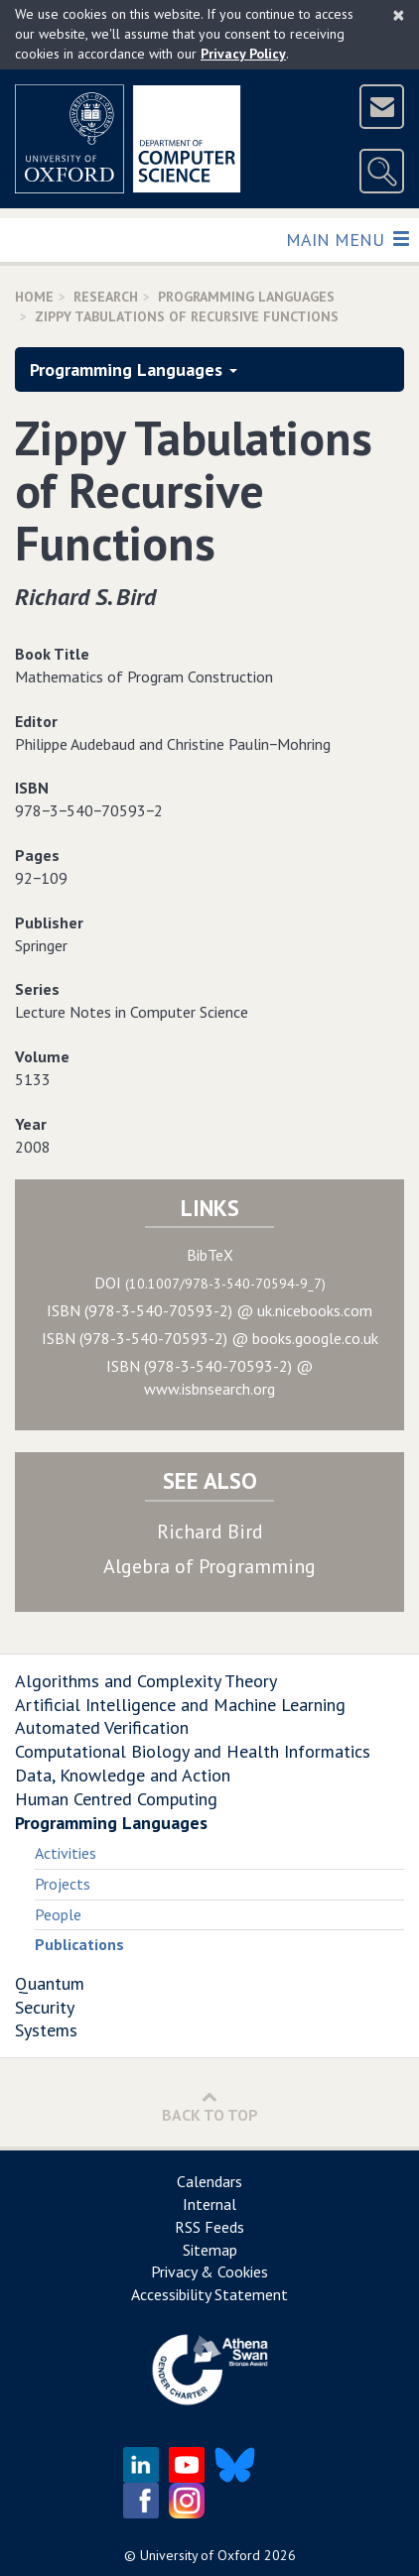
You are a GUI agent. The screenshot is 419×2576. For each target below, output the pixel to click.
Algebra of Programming (209, 1566)
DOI (210, 1282)
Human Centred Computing (116, 1798)
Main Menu (347, 238)
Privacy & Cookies (209, 2271)
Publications (79, 1944)
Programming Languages (246, 297)
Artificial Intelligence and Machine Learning (180, 1704)
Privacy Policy (243, 53)
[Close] (398, 15)
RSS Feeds (209, 2227)
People (58, 1914)
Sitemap (210, 2250)
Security (44, 2007)
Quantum (49, 1983)
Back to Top (210, 2106)
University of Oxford (200, 2555)
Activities (65, 1853)
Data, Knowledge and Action (122, 1775)
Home (34, 297)
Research (105, 297)
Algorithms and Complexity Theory (146, 1680)
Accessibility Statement (209, 2294)
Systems (46, 2030)
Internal (209, 2204)
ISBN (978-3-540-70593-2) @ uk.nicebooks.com (209, 1310)
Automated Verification (102, 1727)
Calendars (209, 2181)
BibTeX (210, 1255)
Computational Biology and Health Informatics (192, 1751)
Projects (62, 1884)
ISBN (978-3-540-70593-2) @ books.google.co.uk (210, 1338)
